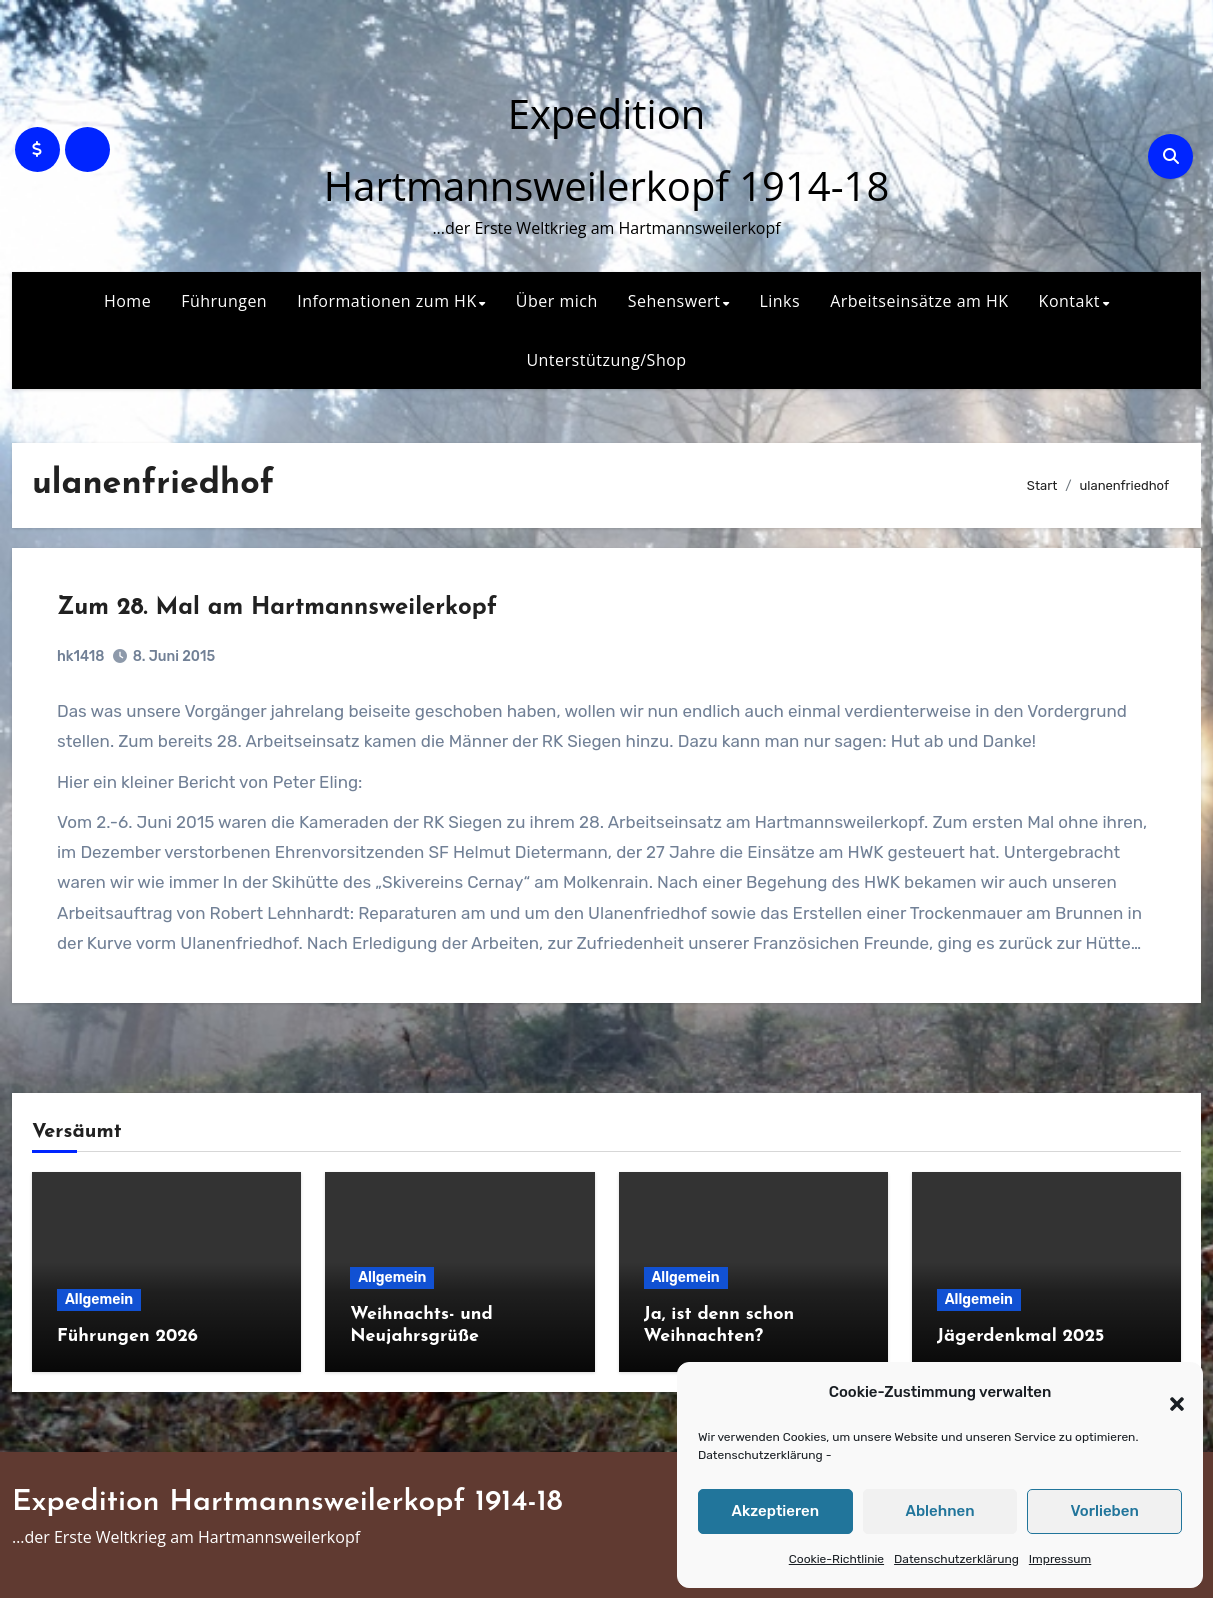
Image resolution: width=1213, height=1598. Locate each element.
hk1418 (80, 656)
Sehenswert (674, 301)
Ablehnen (939, 1511)
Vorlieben (1105, 1511)
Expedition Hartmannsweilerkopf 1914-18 (287, 1502)
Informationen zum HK (387, 301)
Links (779, 301)
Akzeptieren (776, 1511)
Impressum (1060, 1559)
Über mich (557, 301)
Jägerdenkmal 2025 (1021, 1336)
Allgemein (99, 1299)
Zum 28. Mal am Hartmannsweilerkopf (277, 608)
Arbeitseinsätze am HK (919, 301)
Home (127, 301)
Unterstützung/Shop (606, 360)
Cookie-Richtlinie (836, 1559)
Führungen (224, 301)
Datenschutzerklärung (760, 1455)
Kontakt (1069, 301)
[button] (1167, 1393)
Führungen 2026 (127, 1336)
